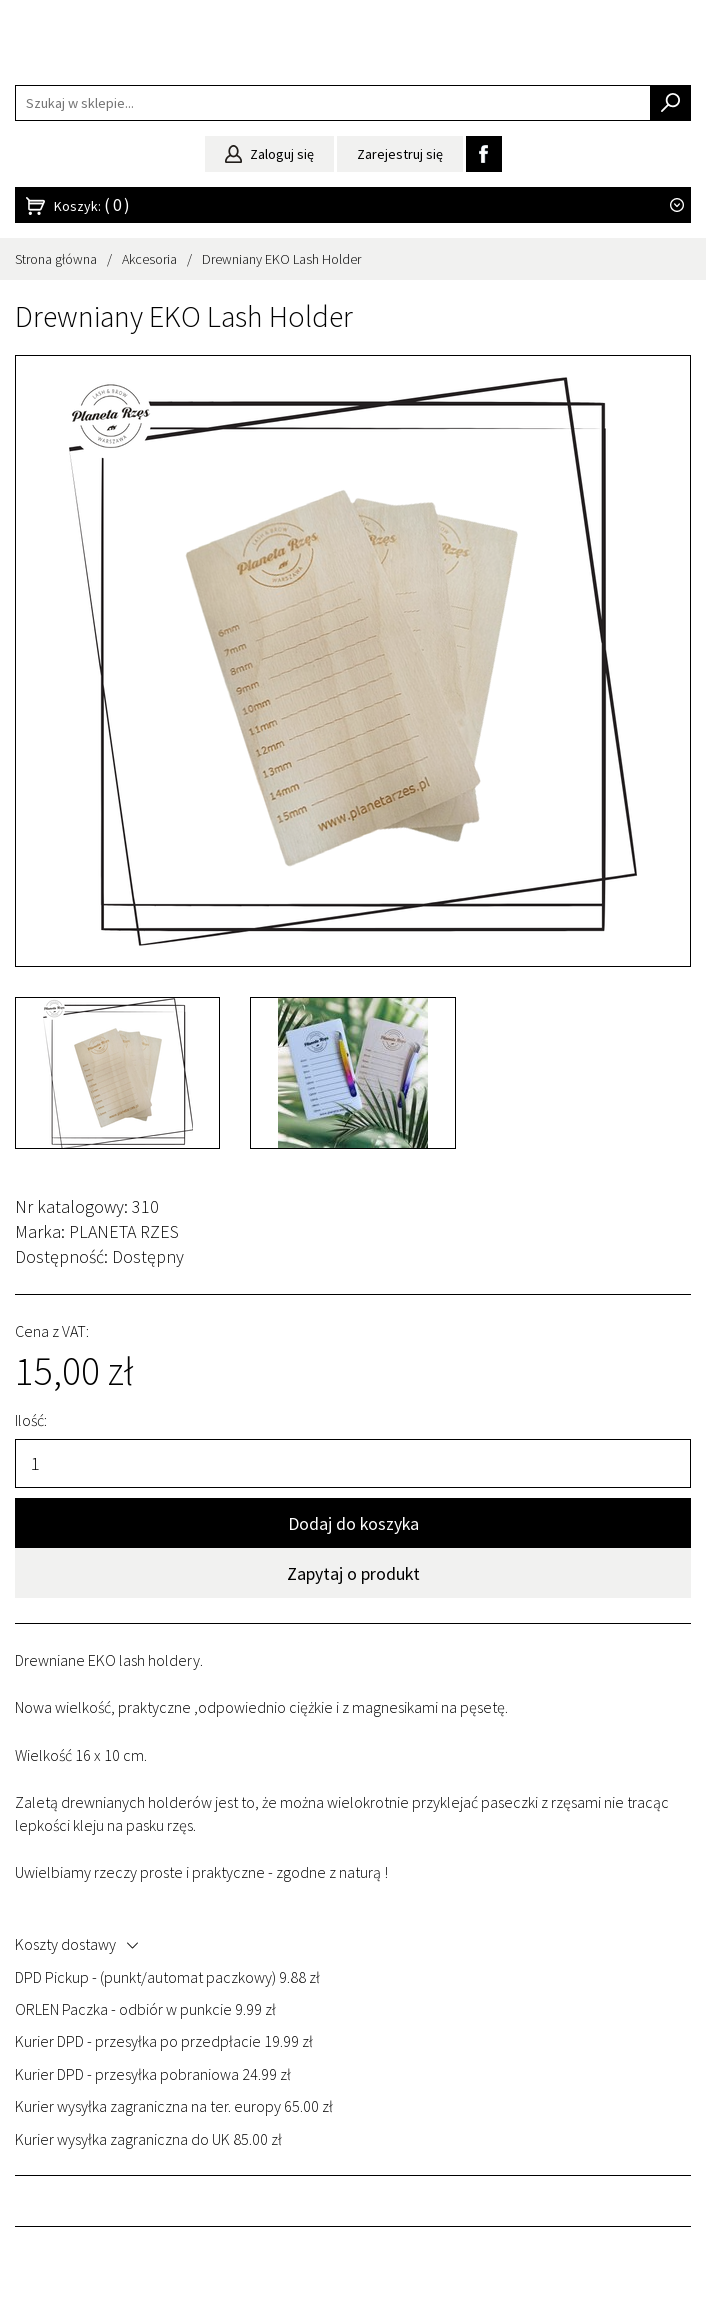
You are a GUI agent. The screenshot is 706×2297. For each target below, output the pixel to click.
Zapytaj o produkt (353, 1573)
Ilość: (31, 1420)
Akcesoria (149, 259)
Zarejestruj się (400, 154)
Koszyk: (92, 205)
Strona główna (56, 259)
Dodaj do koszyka (353, 1523)
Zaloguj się (269, 154)
